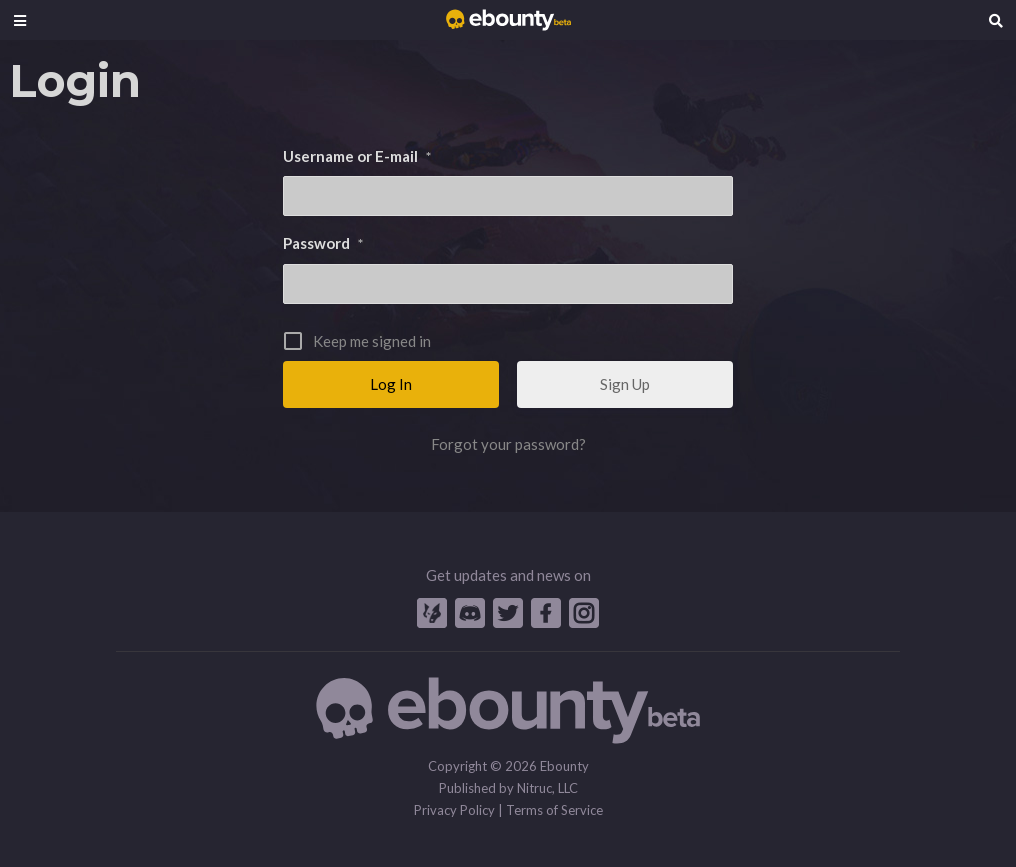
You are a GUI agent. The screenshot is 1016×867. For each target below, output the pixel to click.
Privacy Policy (454, 810)
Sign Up (625, 384)
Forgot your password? (508, 444)
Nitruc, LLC (547, 788)
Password (323, 243)
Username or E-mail (357, 156)
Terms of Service (554, 810)
